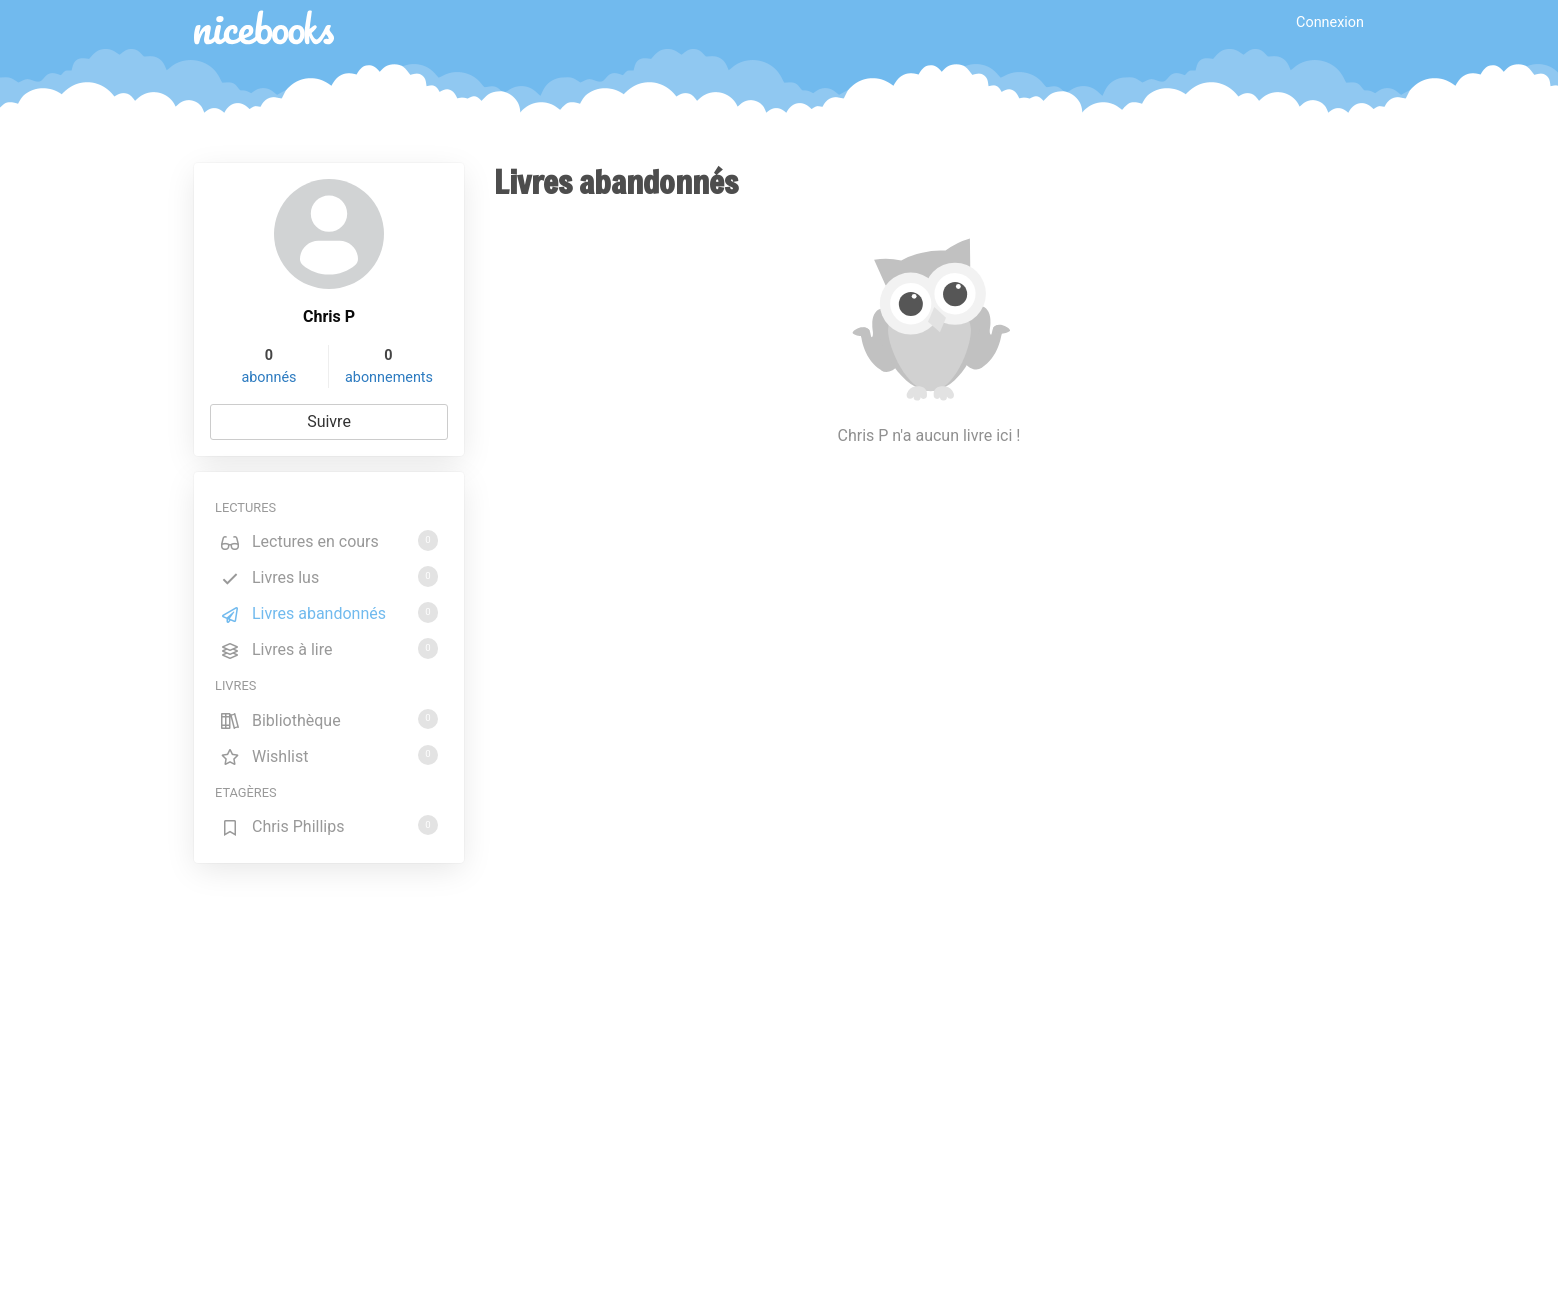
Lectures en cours (329, 540)
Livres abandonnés (329, 612)
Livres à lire (329, 648)
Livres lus (329, 576)
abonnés (268, 377)
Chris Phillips (329, 825)
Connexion (1330, 22)
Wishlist (329, 755)
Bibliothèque (329, 719)
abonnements (389, 377)
